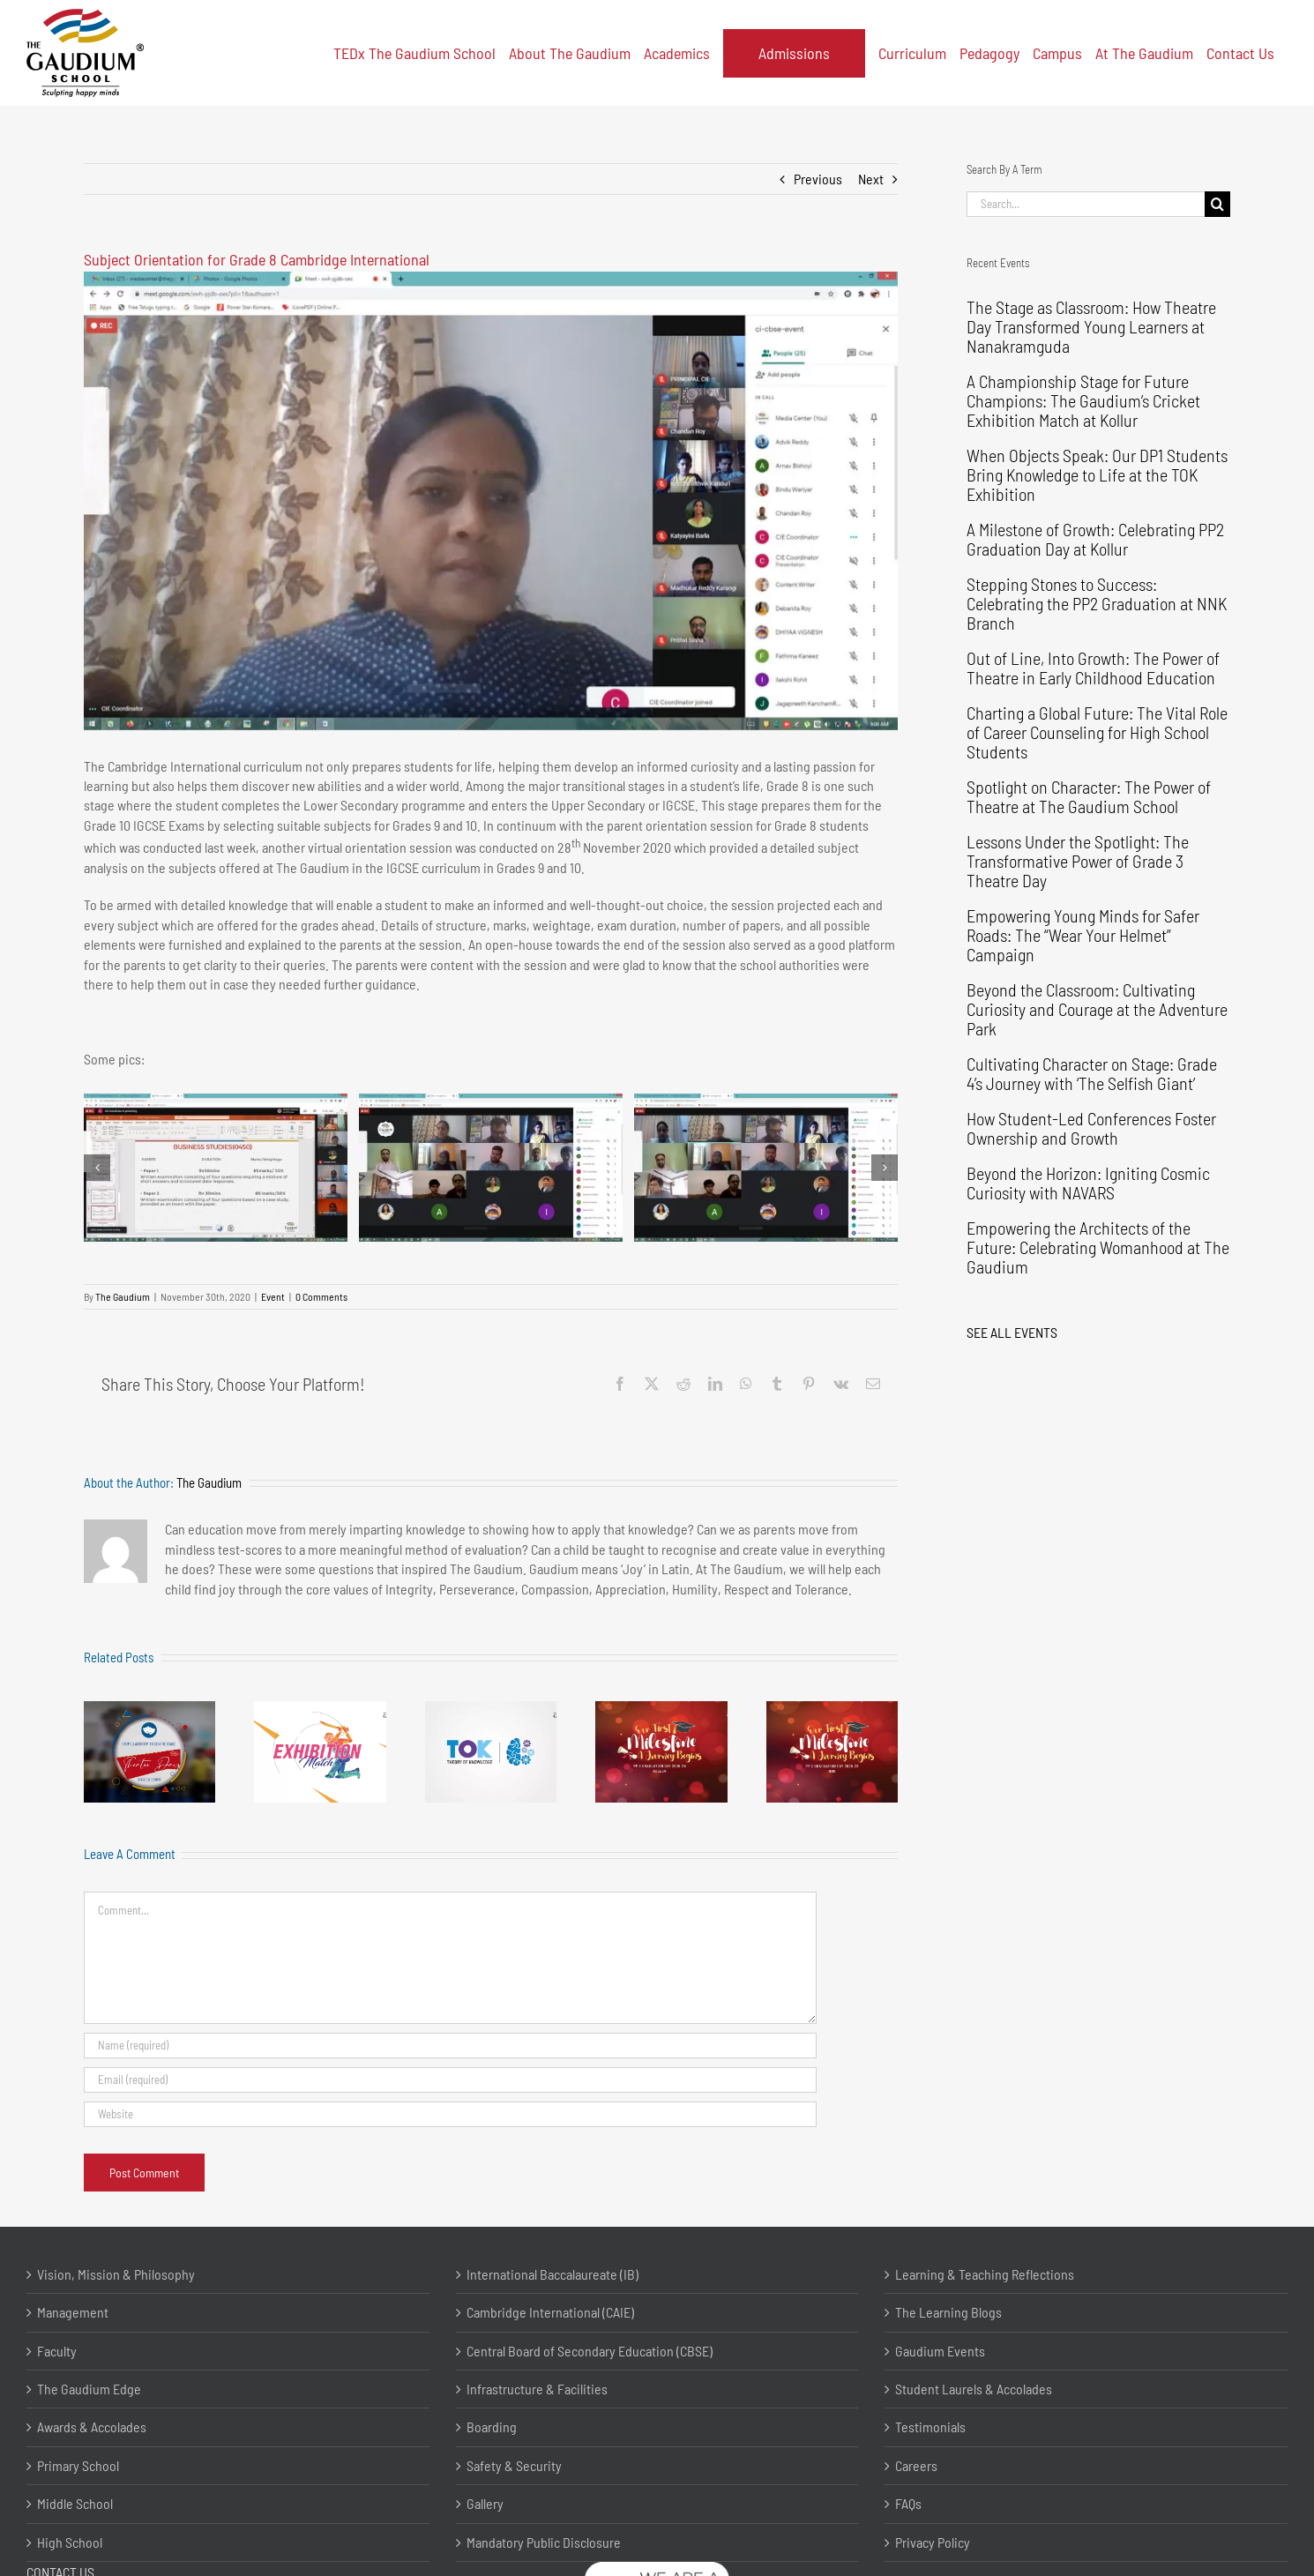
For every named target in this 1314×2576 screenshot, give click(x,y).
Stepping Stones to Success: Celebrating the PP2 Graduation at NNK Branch (1097, 603)
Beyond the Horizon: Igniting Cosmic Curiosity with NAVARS (1088, 1182)
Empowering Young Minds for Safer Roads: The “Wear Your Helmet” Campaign (1083, 935)
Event (273, 1296)
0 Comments (321, 1296)
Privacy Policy (932, 2542)
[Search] (1217, 204)
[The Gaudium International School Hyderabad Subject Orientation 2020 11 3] (766, 1168)
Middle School (75, 2503)
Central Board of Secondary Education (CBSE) (590, 2350)
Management (72, 2311)
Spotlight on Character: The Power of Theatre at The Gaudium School (1089, 796)
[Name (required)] (450, 2045)
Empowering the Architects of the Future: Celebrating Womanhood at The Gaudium (1098, 1247)
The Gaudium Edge (89, 2388)
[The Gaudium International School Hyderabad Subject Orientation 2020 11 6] (491, 501)
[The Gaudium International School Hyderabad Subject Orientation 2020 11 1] (215, 1168)
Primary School (78, 2465)
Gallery (485, 2503)
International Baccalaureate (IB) (552, 2274)
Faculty (57, 2350)
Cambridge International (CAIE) (550, 2311)
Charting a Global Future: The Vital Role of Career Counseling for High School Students (1097, 732)
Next (871, 178)
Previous (818, 178)
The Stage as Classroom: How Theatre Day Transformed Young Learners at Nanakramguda (1091, 326)
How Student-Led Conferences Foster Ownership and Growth (1091, 1128)
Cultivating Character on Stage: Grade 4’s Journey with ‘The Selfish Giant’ (1092, 1073)
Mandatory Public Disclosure (544, 2542)
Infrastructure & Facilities (537, 2388)
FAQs (908, 2503)
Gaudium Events (940, 2350)
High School (69, 2542)
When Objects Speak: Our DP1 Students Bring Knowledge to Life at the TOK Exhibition (1097, 474)
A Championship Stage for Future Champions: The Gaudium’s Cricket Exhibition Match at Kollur (1083, 400)
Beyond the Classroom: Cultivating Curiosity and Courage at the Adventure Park (1097, 1009)
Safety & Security (514, 2465)
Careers (916, 2465)
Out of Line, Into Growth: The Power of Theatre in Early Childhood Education (1093, 667)
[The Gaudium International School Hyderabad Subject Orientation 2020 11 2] (491, 1168)
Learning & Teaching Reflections (984, 2274)
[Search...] (1086, 204)
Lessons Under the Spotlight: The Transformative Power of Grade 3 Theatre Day (1078, 861)
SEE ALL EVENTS (1012, 1332)
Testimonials (930, 2426)
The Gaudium (122, 1296)
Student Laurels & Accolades (973, 2388)
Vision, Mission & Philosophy (116, 2274)
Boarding (492, 2426)
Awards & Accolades (91, 2426)
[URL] (450, 2114)
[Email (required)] (450, 2080)
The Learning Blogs (948, 2311)
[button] (97, 1167)
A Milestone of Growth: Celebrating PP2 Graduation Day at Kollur (1095, 539)
